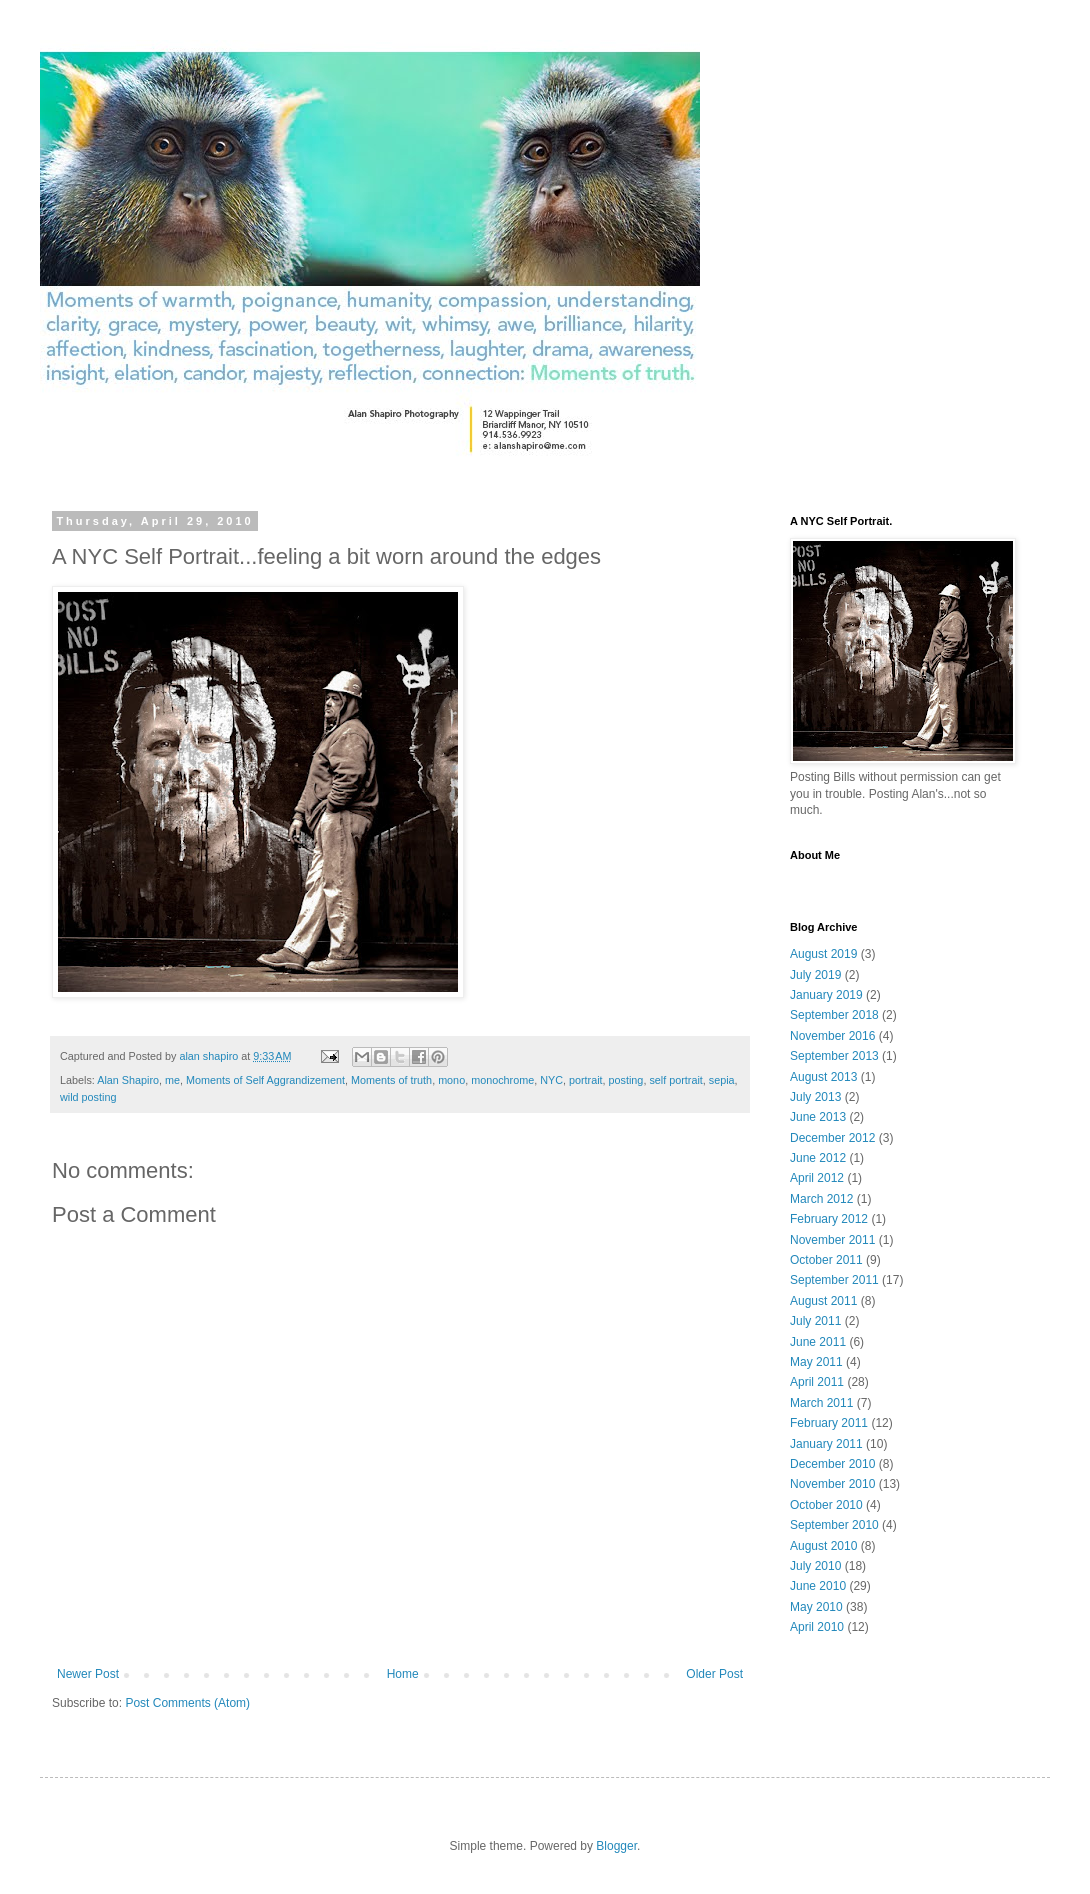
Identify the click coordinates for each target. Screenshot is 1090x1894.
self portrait (675, 1080)
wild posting (88, 1097)
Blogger (616, 1846)
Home (403, 1674)
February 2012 (829, 1219)
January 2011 (826, 1444)
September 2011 (834, 1280)
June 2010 (818, 1586)
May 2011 (816, 1362)
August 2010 (823, 1546)
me (172, 1080)
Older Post (714, 1674)
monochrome (502, 1080)
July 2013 (815, 1097)
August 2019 (823, 954)
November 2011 (832, 1240)
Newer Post (88, 1674)
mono (451, 1080)
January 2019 (826, 995)
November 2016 (832, 1036)
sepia (722, 1080)
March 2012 (821, 1199)
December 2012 (832, 1138)
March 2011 (821, 1403)
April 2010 (817, 1627)
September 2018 (834, 1015)
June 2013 (818, 1117)
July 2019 (815, 975)
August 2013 (823, 1077)
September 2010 (834, 1525)
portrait (586, 1080)
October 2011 (826, 1260)
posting (626, 1080)
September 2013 (834, 1056)
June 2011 (818, 1342)
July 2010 (815, 1566)
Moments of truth (391, 1080)
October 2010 (826, 1505)
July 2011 (815, 1321)
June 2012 (818, 1158)
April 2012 (817, 1178)
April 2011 (817, 1382)
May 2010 (816, 1607)
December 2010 (832, 1464)
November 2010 (832, 1484)
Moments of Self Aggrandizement (265, 1080)
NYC (551, 1080)
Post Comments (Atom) (187, 1703)
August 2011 (823, 1301)
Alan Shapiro (128, 1080)
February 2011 (829, 1423)
